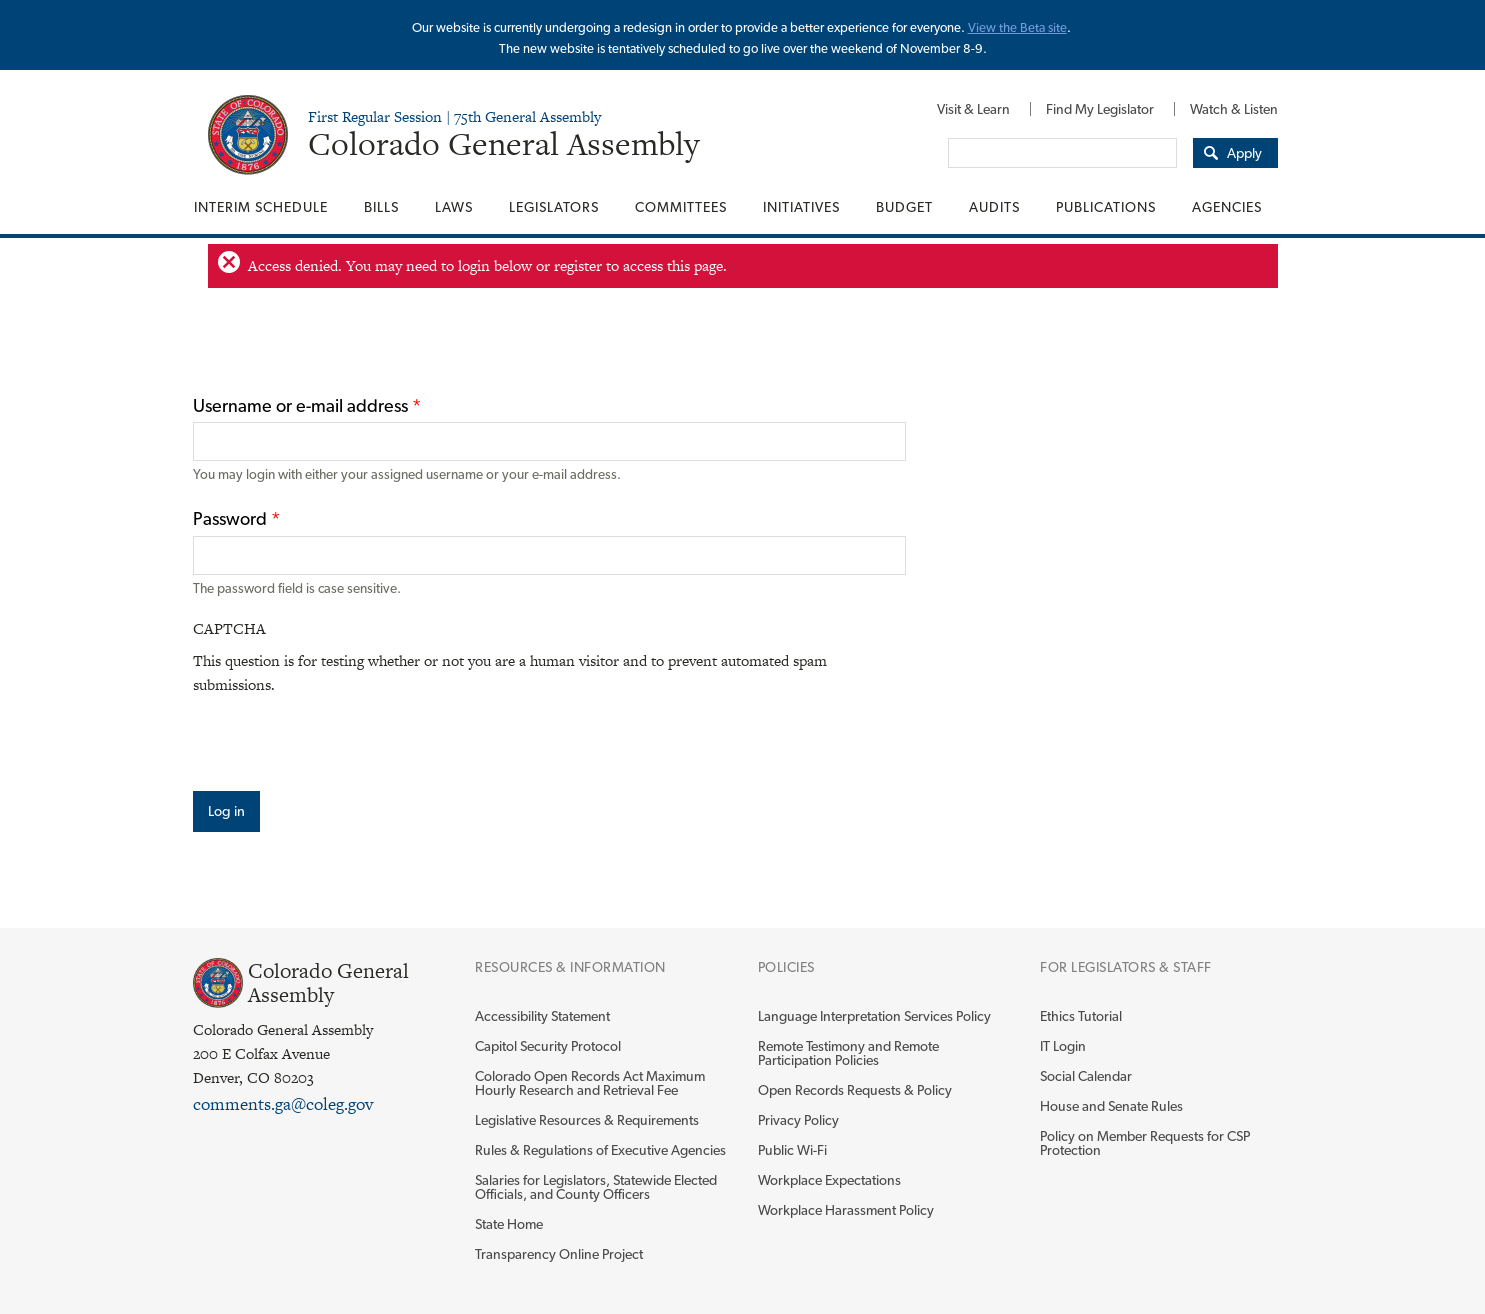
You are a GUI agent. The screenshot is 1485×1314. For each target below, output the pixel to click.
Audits (994, 207)
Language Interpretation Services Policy (874, 1016)
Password (236, 518)
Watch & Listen (1234, 109)
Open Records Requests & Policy (855, 1090)
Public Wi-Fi (792, 1150)
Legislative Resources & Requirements (587, 1120)
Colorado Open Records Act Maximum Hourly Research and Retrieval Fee (590, 1083)
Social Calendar (1086, 1076)
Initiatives (801, 207)
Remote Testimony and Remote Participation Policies (848, 1053)
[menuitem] (973, 109)
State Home (509, 1224)
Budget (904, 207)
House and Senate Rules (1111, 1106)
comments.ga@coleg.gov (283, 1104)
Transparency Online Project (559, 1254)
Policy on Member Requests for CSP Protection (1145, 1143)
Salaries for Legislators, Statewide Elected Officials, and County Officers (596, 1187)
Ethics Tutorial (1081, 1016)
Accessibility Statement (542, 1016)
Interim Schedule (261, 207)
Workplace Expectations (829, 1180)
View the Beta (1008, 27)
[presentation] (345, 736)
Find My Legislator (1100, 109)
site (1057, 27)
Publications (1106, 207)
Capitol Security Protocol (548, 1046)
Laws (454, 207)
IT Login (1063, 1046)
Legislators (554, 207)
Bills (381, 207)
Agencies (1227, 207)
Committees (681, 207)
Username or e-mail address (307, 405)
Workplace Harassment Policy (846, 1210)
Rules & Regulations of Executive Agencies (600, 1150)
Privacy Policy (798, 1120)
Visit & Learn (973, 109)
